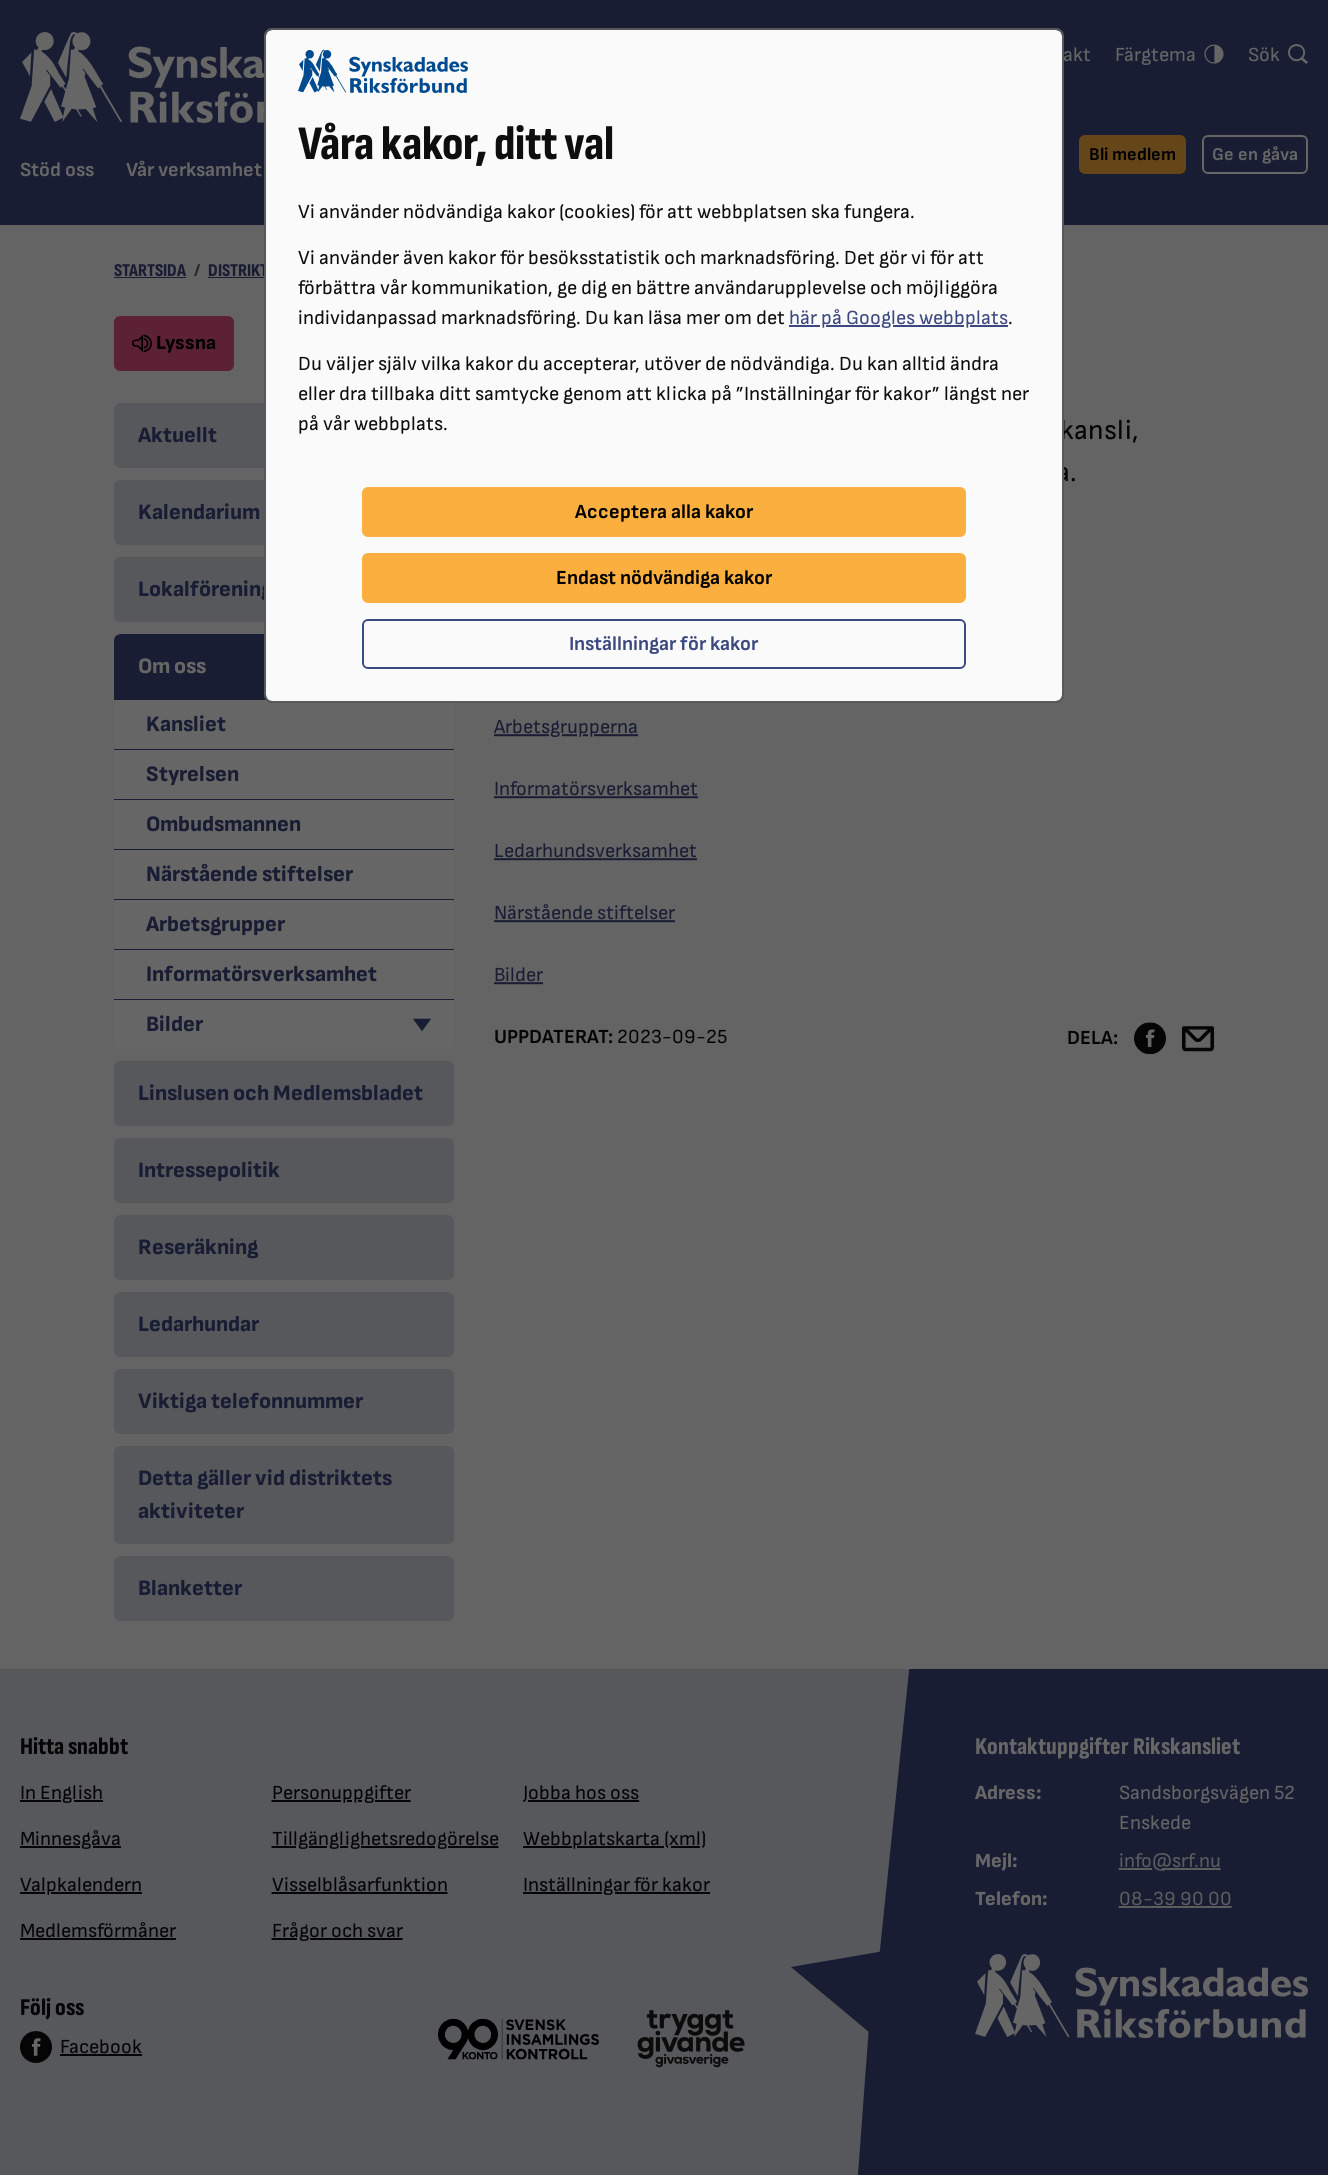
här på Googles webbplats (898, 318)
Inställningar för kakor (663, 644)
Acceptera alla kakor (664, 512)
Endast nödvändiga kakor (664, 578)
